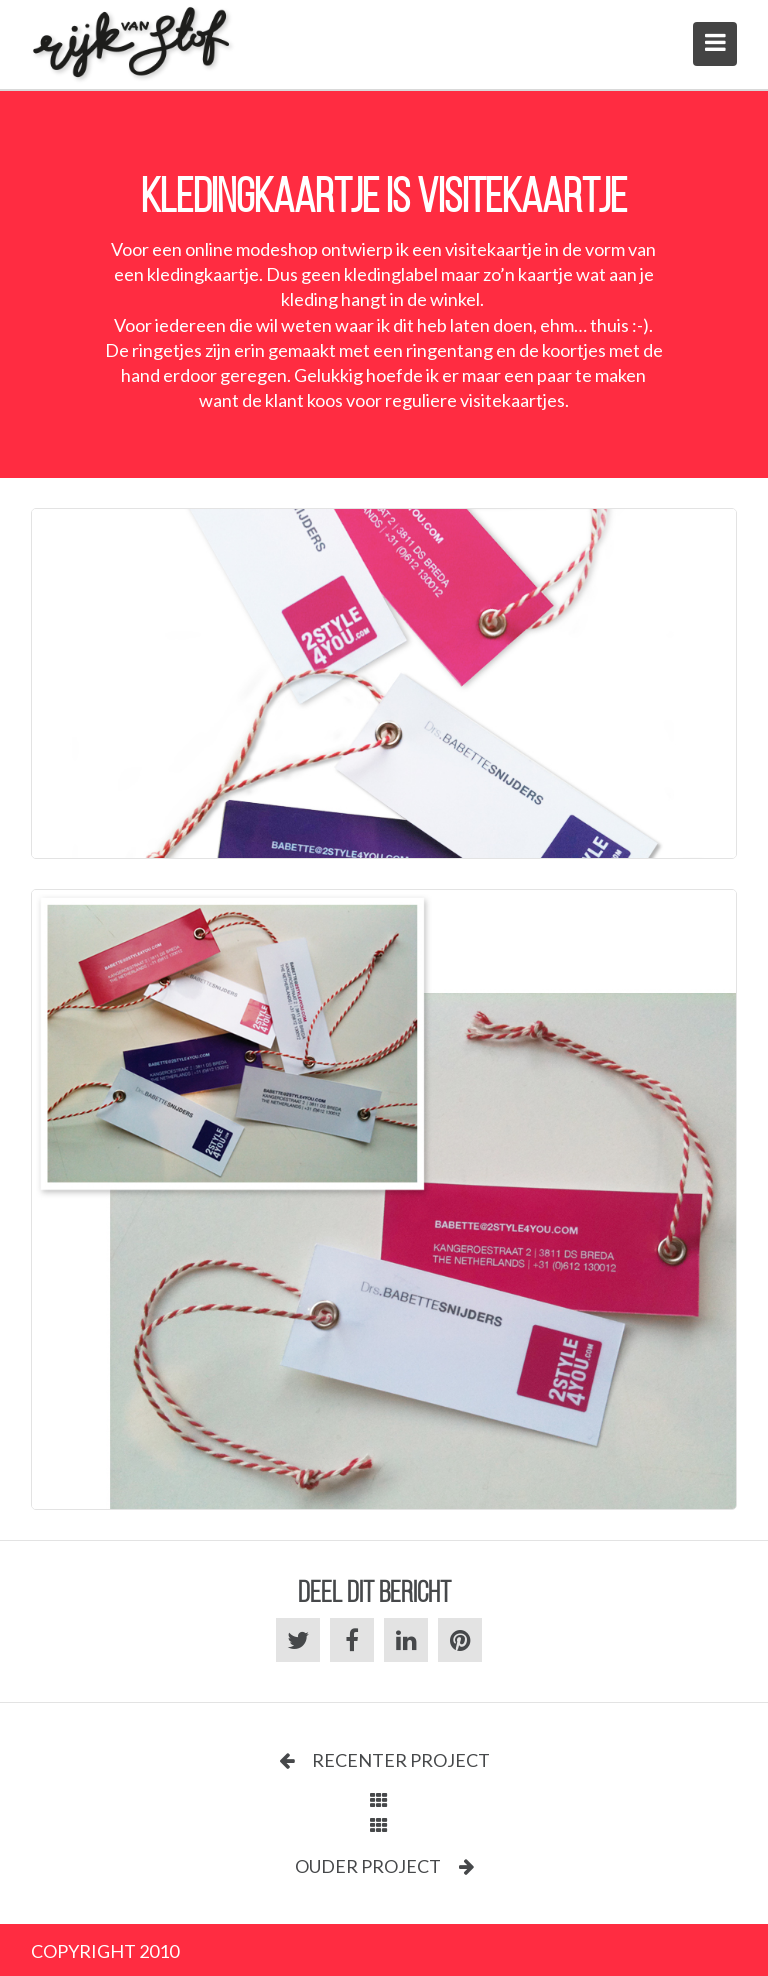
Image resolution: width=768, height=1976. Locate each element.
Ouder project (384, 1866)
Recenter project (384, 1760)
